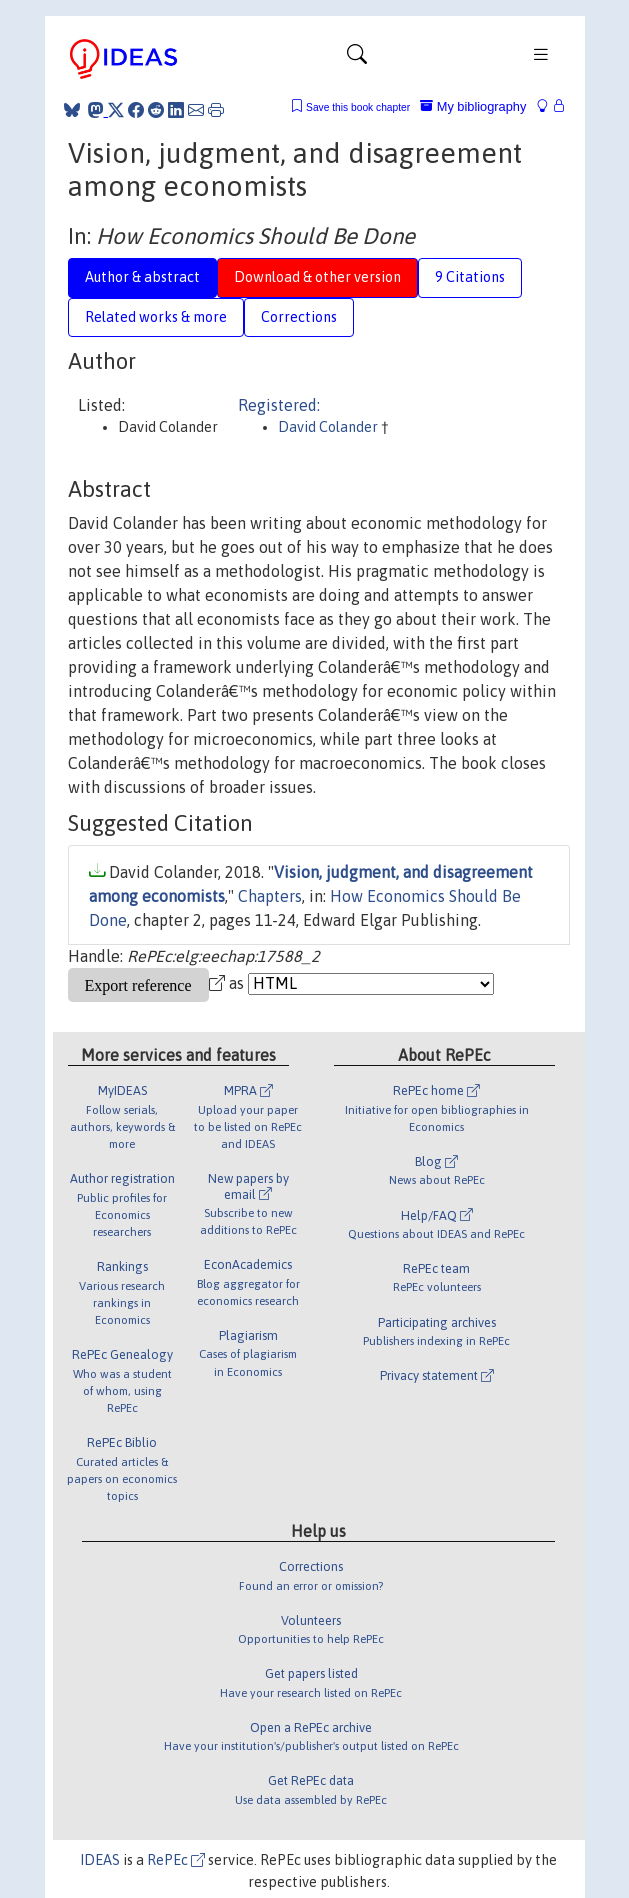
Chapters (270, 896)
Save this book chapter (358, 107)
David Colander (329, 427)
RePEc (176, 1860)
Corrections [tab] (299, 317)
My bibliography (473, 106)
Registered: (279, 405)
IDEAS (100, 1860)
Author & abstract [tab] (142, 277)
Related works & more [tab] (156, 317)
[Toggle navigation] (357, 59)
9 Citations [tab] (470, 277)
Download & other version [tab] (317, 277)
